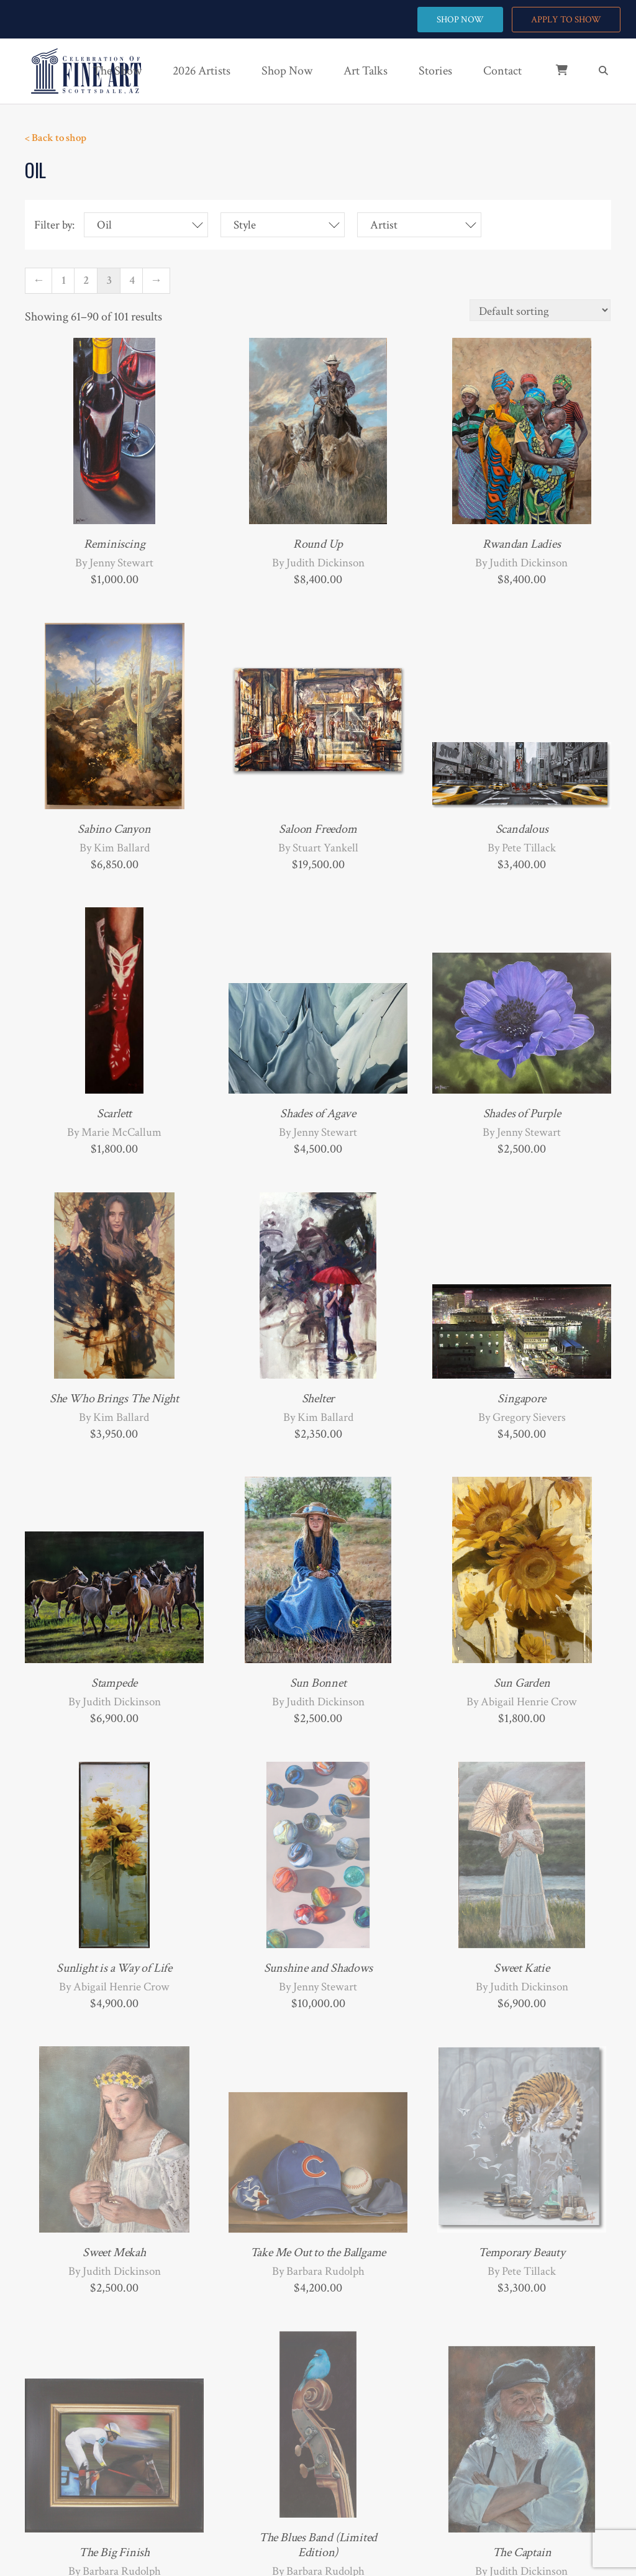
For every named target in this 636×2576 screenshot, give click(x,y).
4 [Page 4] (132, 280)
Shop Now (286, 71)
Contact (502, 71)
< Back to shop (55, 138)
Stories (435, 71)
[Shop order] (540, 310)
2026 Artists (201, 71)
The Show (117, 71)
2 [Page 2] (86, 280)
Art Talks (365, 71)
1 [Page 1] (63, 280)
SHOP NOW (460, 19)
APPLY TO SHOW (566, 19)
